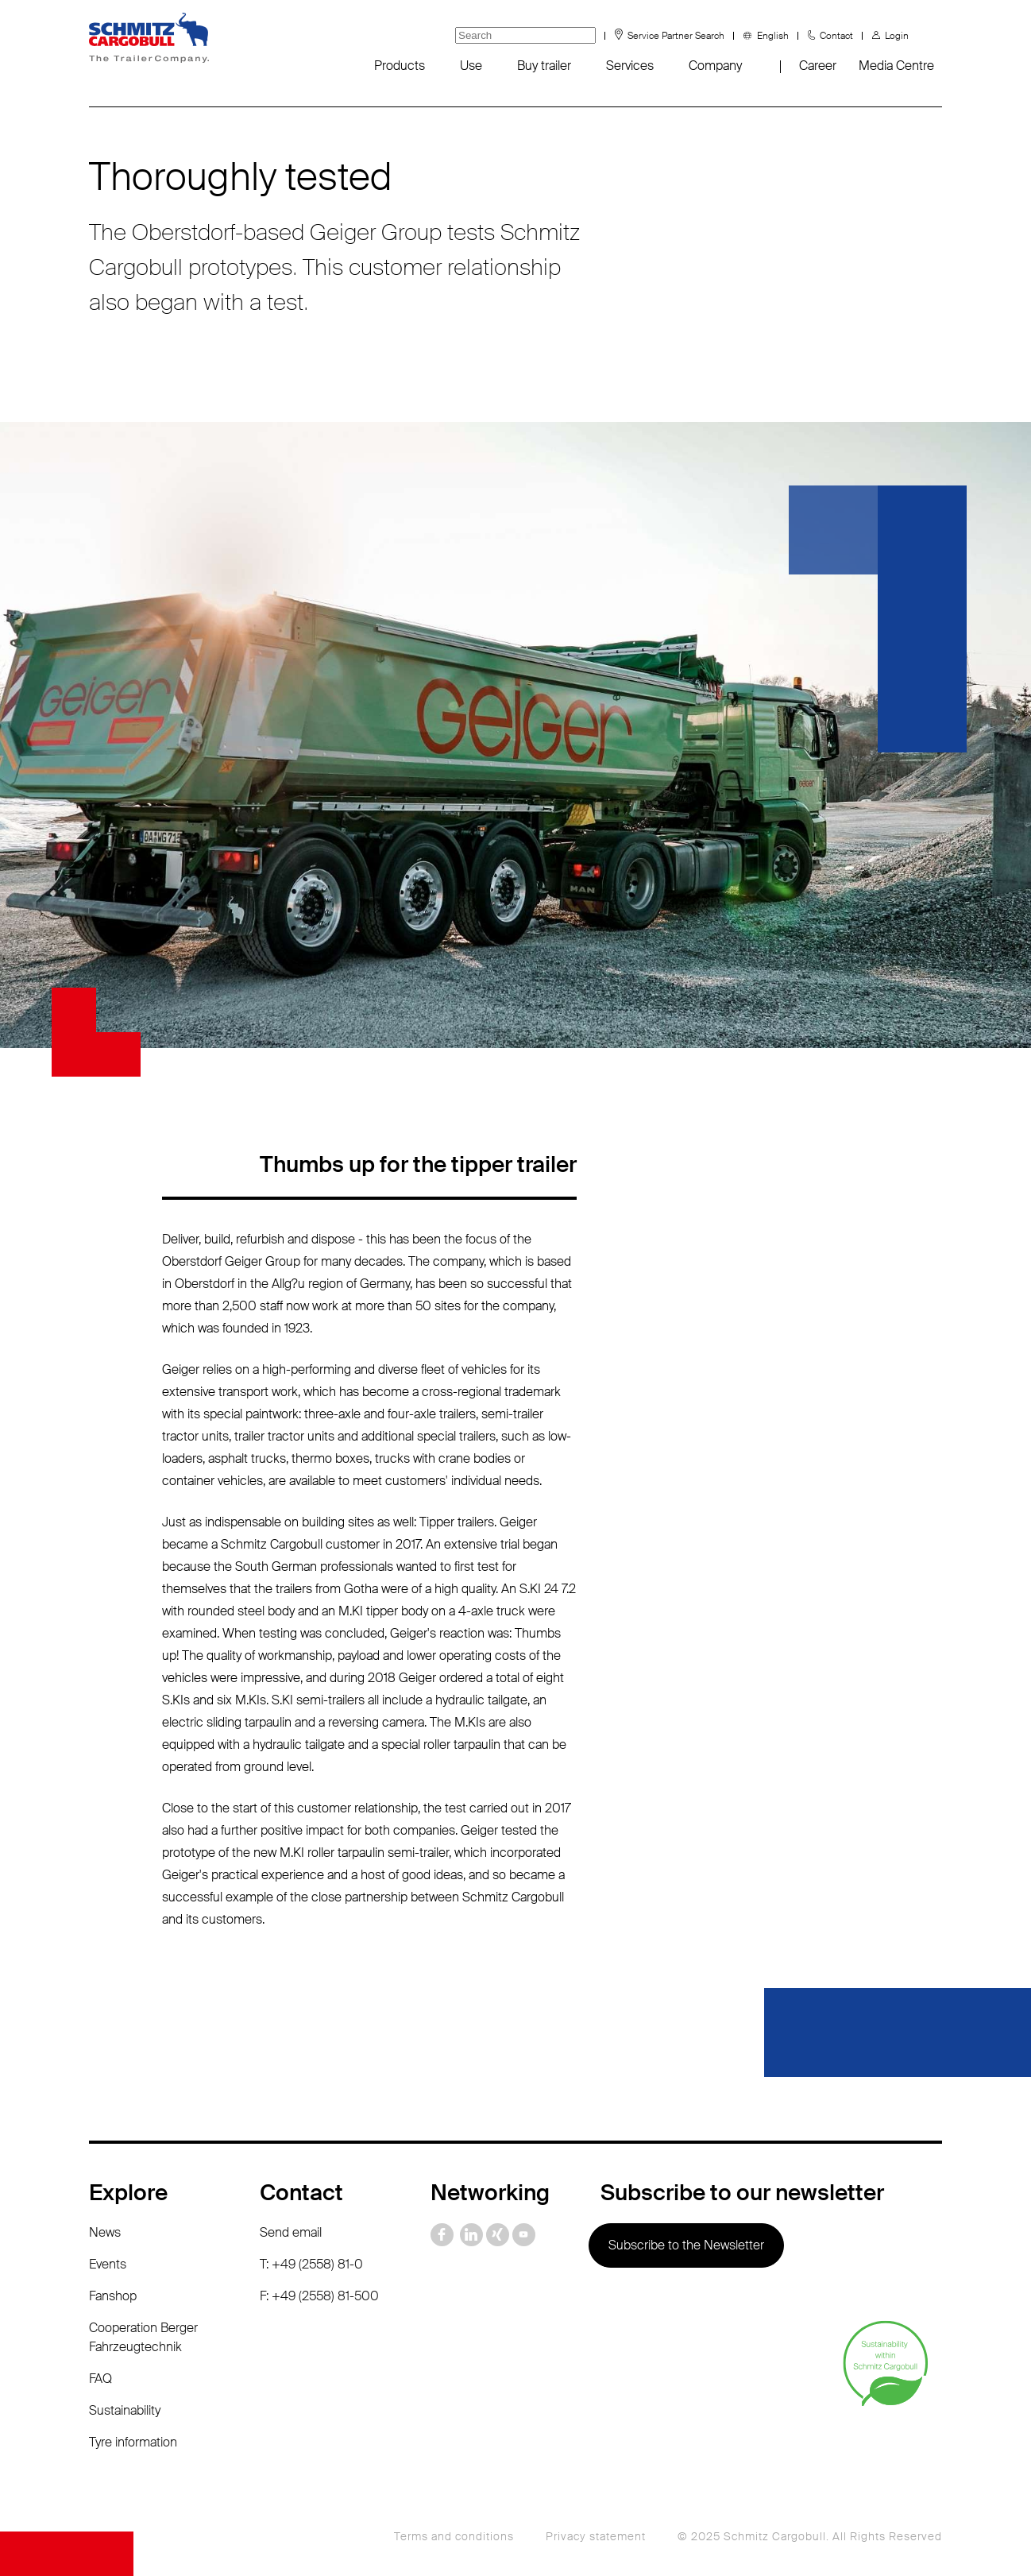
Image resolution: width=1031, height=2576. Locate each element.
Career (817, 65)
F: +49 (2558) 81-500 (319, 2296)
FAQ (100, 2378)
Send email (291, 2232)
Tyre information (133, 2442)
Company (715, 65)
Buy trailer (544, 65)
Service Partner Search (675, 35)
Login (897, 35)
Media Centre (896, 65)
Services (630, 65)
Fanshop (113, 2296)
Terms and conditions (454, 2536)
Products (399, 65)
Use (471, 65)
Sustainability (124, 2410)
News (105, 2232)
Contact (836, 35)
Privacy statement (596, 2536)
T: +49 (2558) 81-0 (311, 2264)
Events (107, 2264)
